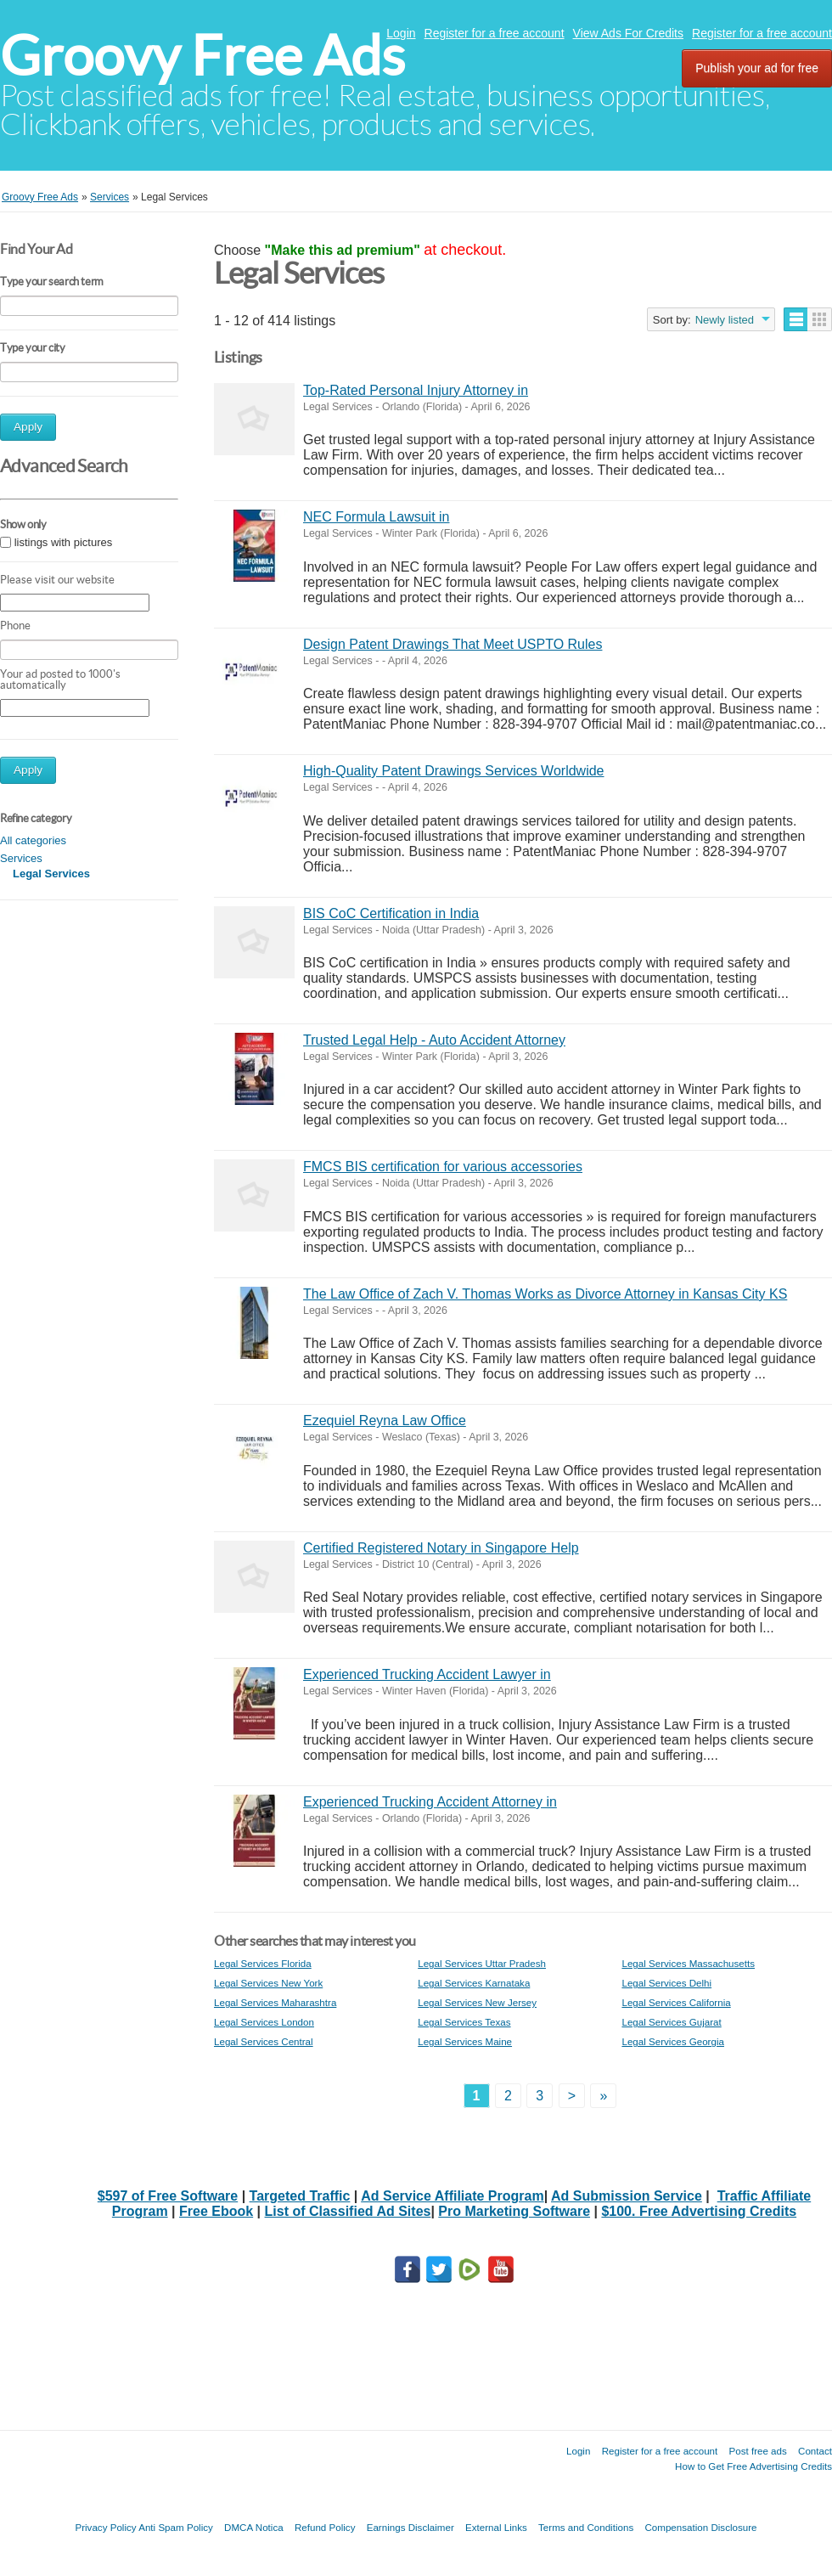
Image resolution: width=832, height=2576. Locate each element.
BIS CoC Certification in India (391, 913)
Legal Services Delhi (666, 1982)
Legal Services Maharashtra (275, 2002)
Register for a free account (494, 33)
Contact (815, 2450)
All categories (33, 840)
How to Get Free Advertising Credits (753, 2466)
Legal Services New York (268, 1982)
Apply (28, 426)
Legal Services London (264, 2021)
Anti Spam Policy (175, 2527)
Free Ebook (216, 2211)
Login (400, 33)
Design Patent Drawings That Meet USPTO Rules (452, 644)
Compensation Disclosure (700, 2527)
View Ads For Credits (628, 33)
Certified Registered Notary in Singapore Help (441, 1548)
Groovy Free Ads (202, 56)
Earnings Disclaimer (410, 2527)
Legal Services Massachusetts (688, 1963)
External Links (496, 2527)
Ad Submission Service (626, 2196)
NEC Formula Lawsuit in (376, 517)
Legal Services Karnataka (474, 1982)
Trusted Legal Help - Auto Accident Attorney (434, 1040)
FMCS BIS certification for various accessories (442, 1166)
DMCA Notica (254, 2527)
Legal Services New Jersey (477, 2002)
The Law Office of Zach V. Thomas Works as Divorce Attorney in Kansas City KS (545, 1294)
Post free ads (757, 2450)
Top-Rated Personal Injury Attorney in (415, 390)
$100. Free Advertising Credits (698, 2211)
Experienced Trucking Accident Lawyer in (427, 1674)
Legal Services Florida (263, 1963)
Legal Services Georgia (672, 2041)
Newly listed (724, 319)
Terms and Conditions (585, 2527)
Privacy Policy (105, 2527)
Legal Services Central (263, 2041)
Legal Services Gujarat (671, 2021)
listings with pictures (63, 542)
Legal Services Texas (464, 2021)
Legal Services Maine (465, 2041)
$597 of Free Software (168, 2196)
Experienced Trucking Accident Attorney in (430, 1802)
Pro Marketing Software (514, 2211)
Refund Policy (325, 2527)
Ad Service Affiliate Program (452, 2196)
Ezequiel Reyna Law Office (384, 1420)
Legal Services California (675, 2002)
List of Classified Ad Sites (348, 2211)
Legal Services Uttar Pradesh (482, 1963)
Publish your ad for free (756, 68)
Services (21, 858)
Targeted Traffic (300, 2196)
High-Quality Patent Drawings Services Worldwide (453, 771)
